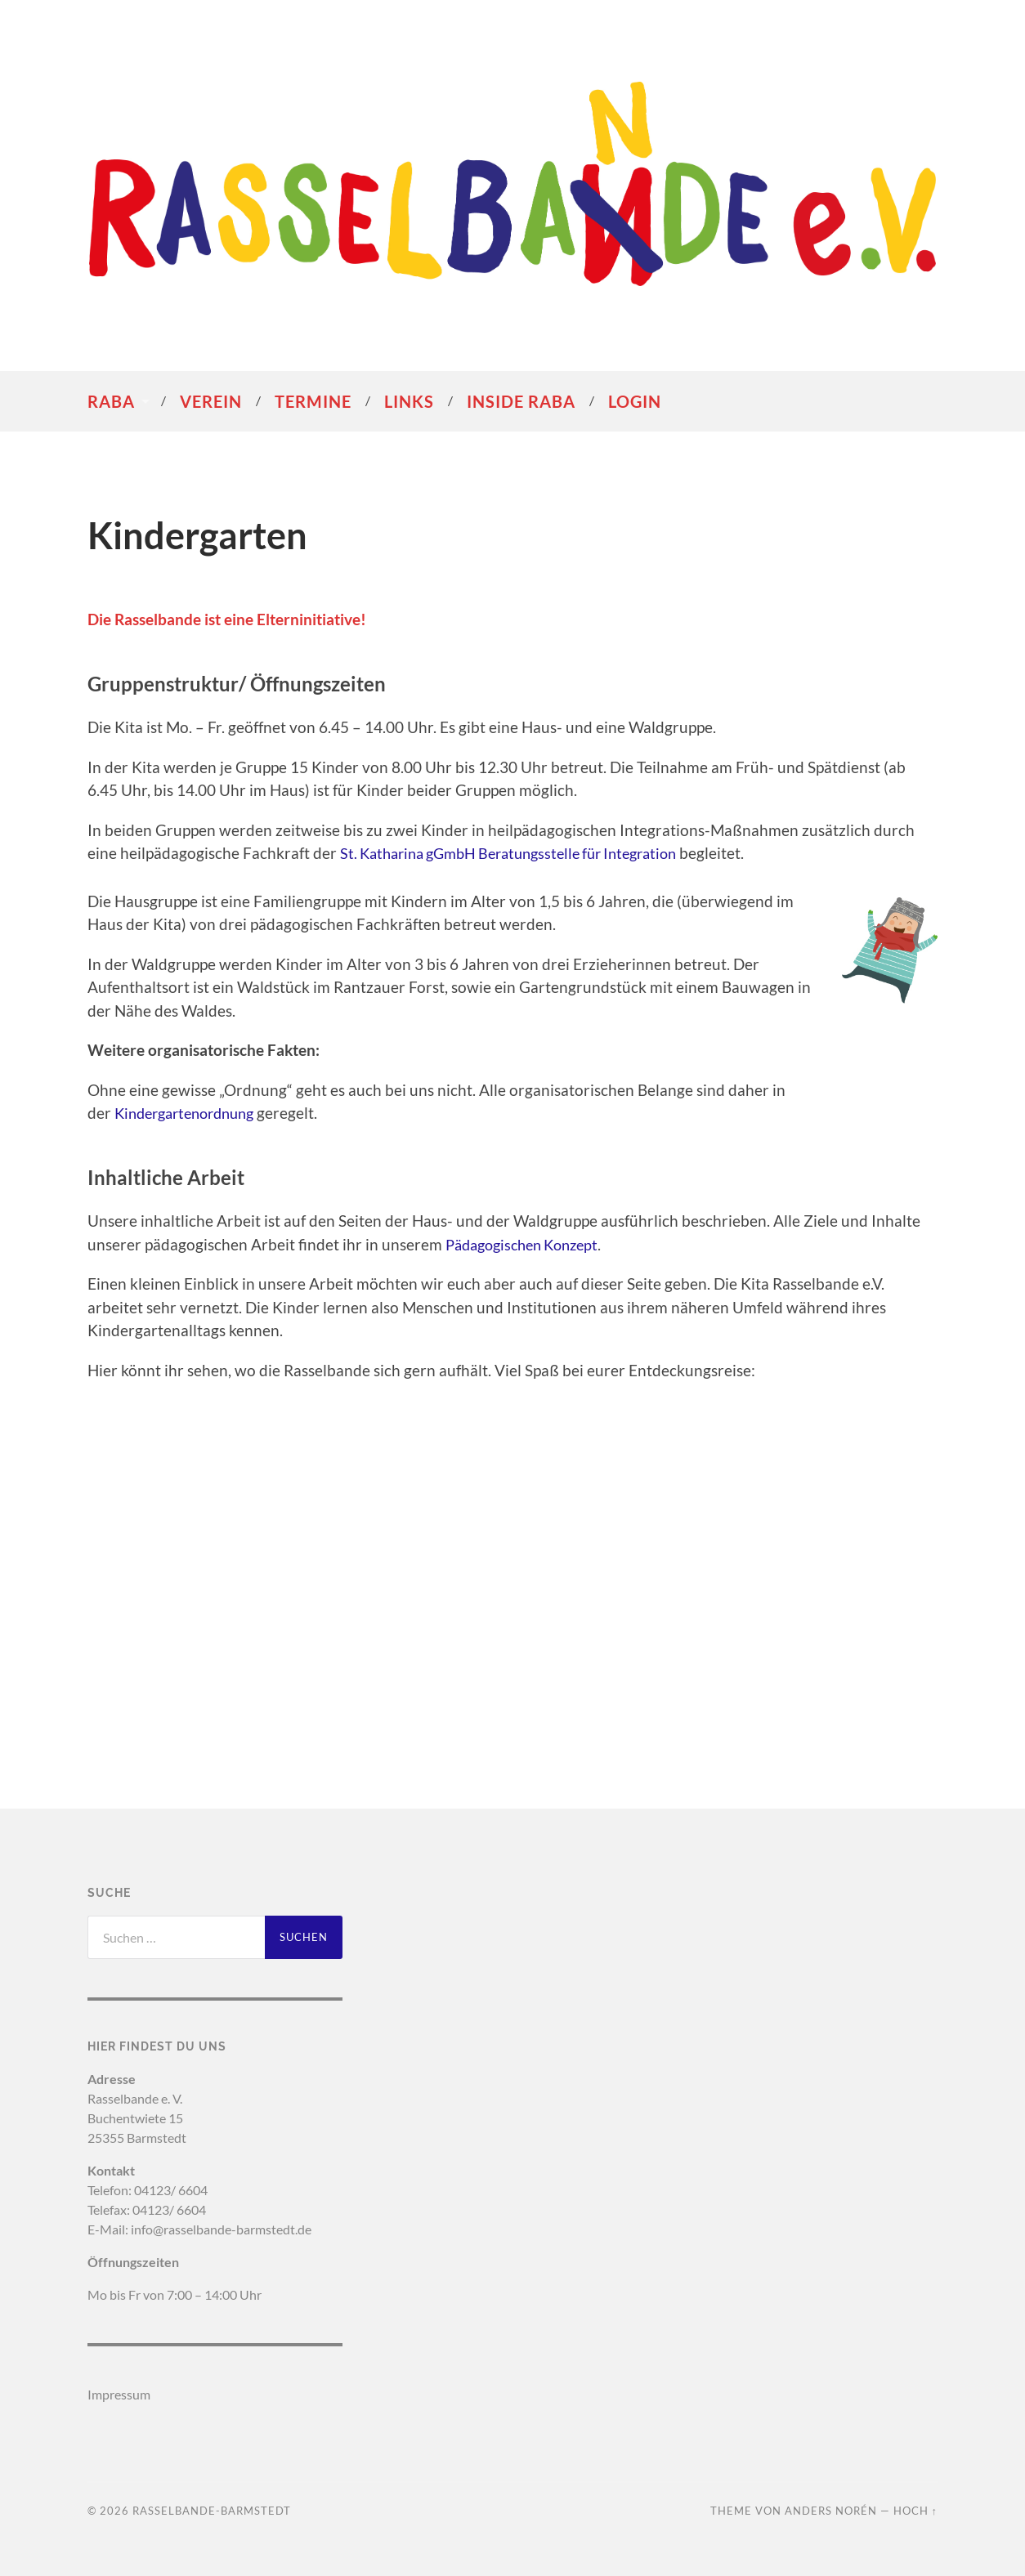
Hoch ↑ (915, 2510)
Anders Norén (831, 2510)
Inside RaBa (521, 401)
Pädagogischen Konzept (528, 1244)
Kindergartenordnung (190, 1112)
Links (409, 401)
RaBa (111, 401)
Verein (211, 401)
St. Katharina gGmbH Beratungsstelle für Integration (521, 852)
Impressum (118, 2394)
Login (634, 401)
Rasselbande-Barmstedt (211, 2510)
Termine (313, 401)
